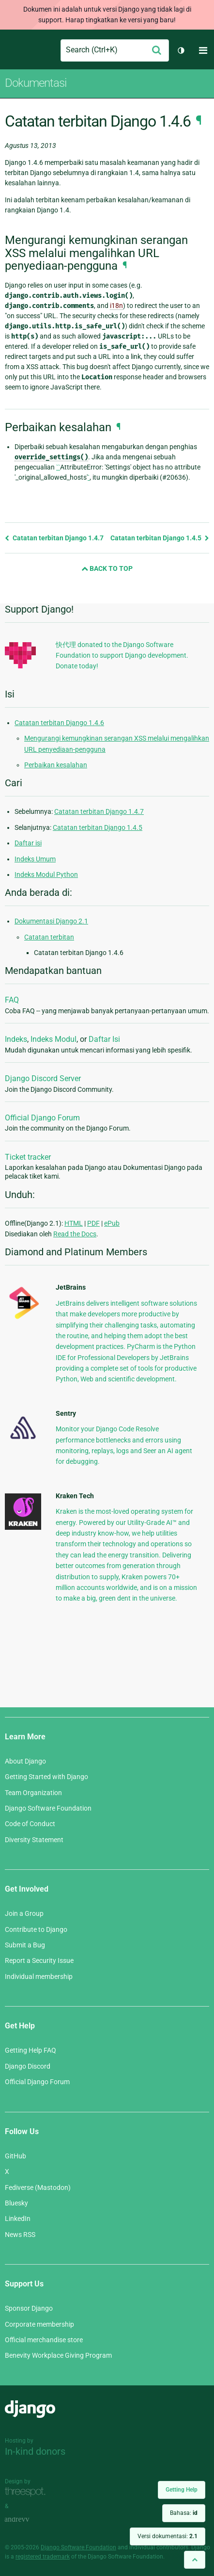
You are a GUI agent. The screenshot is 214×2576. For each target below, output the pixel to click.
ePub (112, 1223)
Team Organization (33, 1793)
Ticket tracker (28, 1157)
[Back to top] (194, 2559)
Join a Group (24, 1913)
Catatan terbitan (49, 937)
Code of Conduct (30, 1824)
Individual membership (39, 1976)
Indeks (16, 1039)
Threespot (27, 2492)
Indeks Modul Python (46, 874)
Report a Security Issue (39, 1960)
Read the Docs (74, 1234)
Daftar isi (28, 843)
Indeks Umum (35, 859)
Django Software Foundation (48, 1808)
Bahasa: (184, 2513)
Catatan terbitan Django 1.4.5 (159, 538)
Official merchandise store (44, 2340)
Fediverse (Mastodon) (38, 2187)
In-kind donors (35, 2451)
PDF (93, 1223)
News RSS (20, 2234)
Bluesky (16, 2203)
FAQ (12, 999)
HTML (73, 1223)
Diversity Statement (34, 1840)
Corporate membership (39, 2324)
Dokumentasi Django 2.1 (51, 921)
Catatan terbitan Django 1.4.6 (59, 723)
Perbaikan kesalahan (55, 765)
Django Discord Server (43, 1078)
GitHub (15, 2156)
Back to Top (107, 568)
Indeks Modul (53, 1039)
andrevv (27, 2520)
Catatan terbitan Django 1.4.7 (54, 538)
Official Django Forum (42, 1117)
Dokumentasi (35, 83)
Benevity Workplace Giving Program (58, 2355)
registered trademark (42, 2556)
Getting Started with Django (46, 1777)
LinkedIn (18, 2218)
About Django (25, 1761)
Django (13, 50)
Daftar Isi (104, 1039)
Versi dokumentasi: (168, 2536)
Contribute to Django (36, 1929)
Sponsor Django (29, 2308)
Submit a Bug (25, 1945)
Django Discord (27, 2066)
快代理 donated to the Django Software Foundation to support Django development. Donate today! (122, 655)
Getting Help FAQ (30, 2050)
